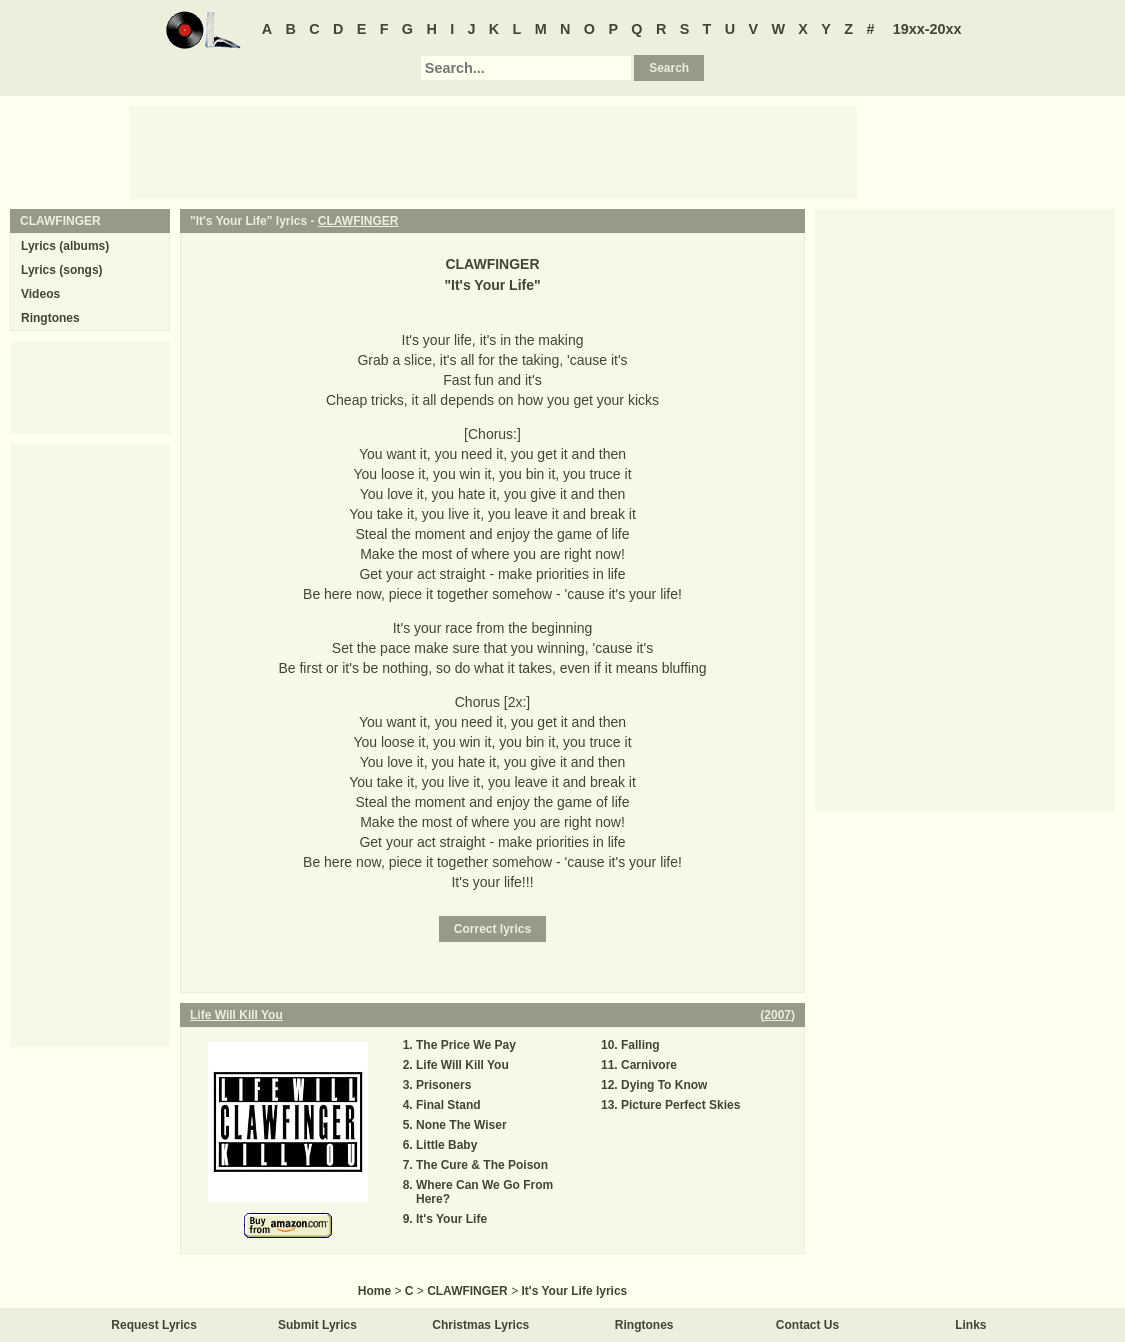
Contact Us (807, 1325)
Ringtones (50, 318)
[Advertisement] (493, 151)
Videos (40, 294)
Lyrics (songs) (62, 270)
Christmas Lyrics (480, 1325)
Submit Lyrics (317, 1325)
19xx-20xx (927, 29)
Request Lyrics (154, 1325)
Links (970, 1325)
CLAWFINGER (358, 221)
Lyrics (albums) (65, 246)
